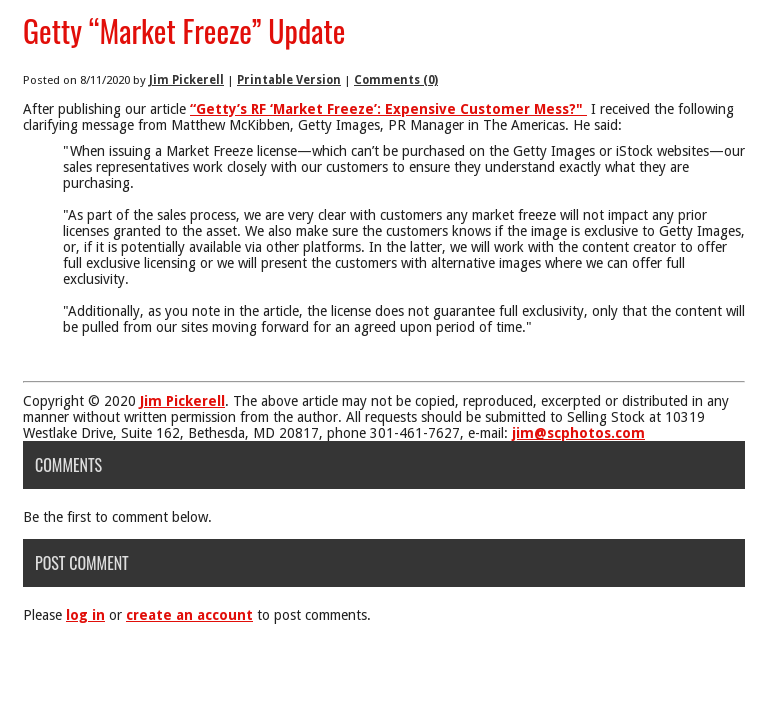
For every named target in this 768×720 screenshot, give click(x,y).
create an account (189, 615)
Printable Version (289, 80)
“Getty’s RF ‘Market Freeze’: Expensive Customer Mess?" (388, 109)
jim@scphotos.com (578, 433)
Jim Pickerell (186, 80)
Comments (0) (396, 80)
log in (85, 615)
